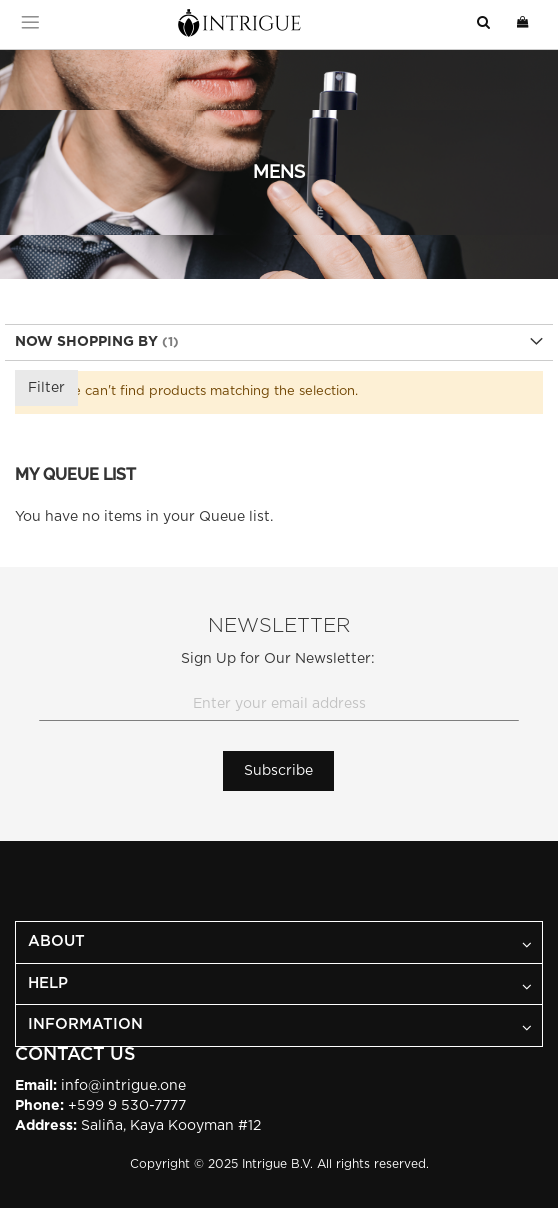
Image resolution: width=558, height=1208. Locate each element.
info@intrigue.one (123, 1086)
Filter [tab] (46, 388)
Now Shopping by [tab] (86, 342)
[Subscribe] (278, 771)
